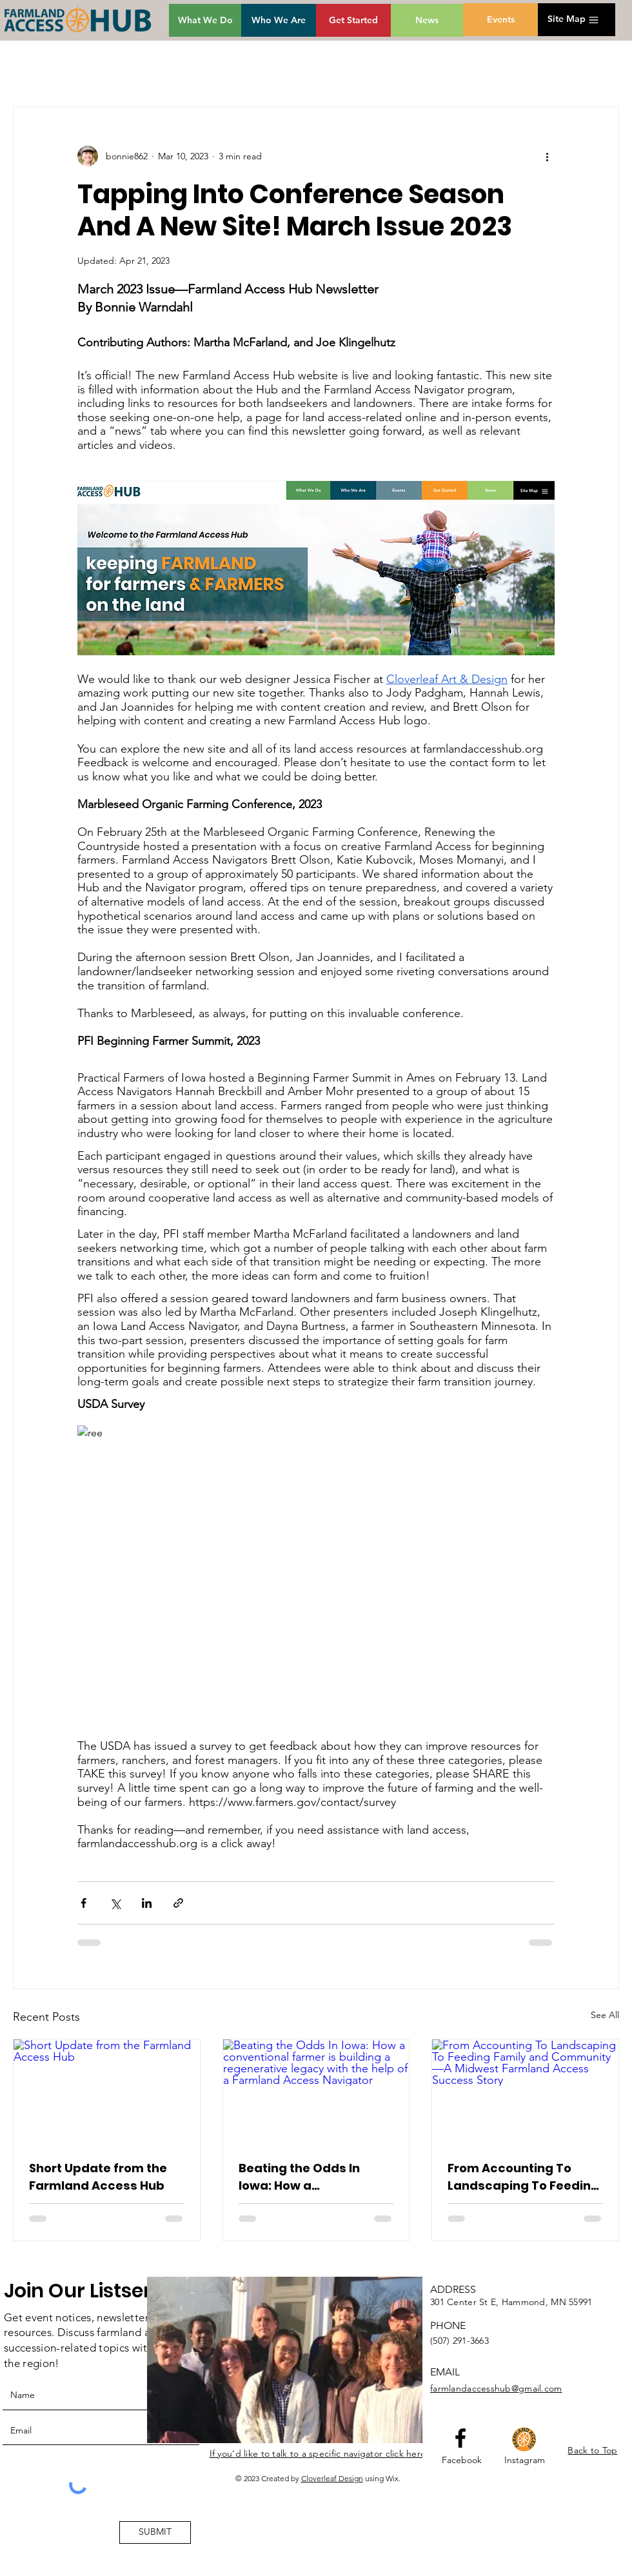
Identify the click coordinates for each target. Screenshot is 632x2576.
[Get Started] (353, 20)
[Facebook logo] (460, 2438)
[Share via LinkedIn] (147, 1903)
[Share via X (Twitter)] (115, 1903)
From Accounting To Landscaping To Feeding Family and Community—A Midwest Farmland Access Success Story (524, 2177)
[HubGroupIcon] (524, 2439)
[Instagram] (524, 2460)
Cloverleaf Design (332, 2478)
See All (605, 2015)
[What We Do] (205, 20)
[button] (567, 19)
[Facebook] (461, 2460)
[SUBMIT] (155, 2532)
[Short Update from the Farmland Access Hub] (107, 2091)
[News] (427, 20)
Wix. (393, 2478)
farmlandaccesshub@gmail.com (496, 2388)
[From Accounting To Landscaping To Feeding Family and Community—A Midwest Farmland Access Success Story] (525, 2091)
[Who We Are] (278, 20)
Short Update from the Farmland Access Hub (98, 2177)
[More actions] (547, 156)
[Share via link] (178, 1903)
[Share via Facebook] (83, 1903)
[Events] (500, 19)
